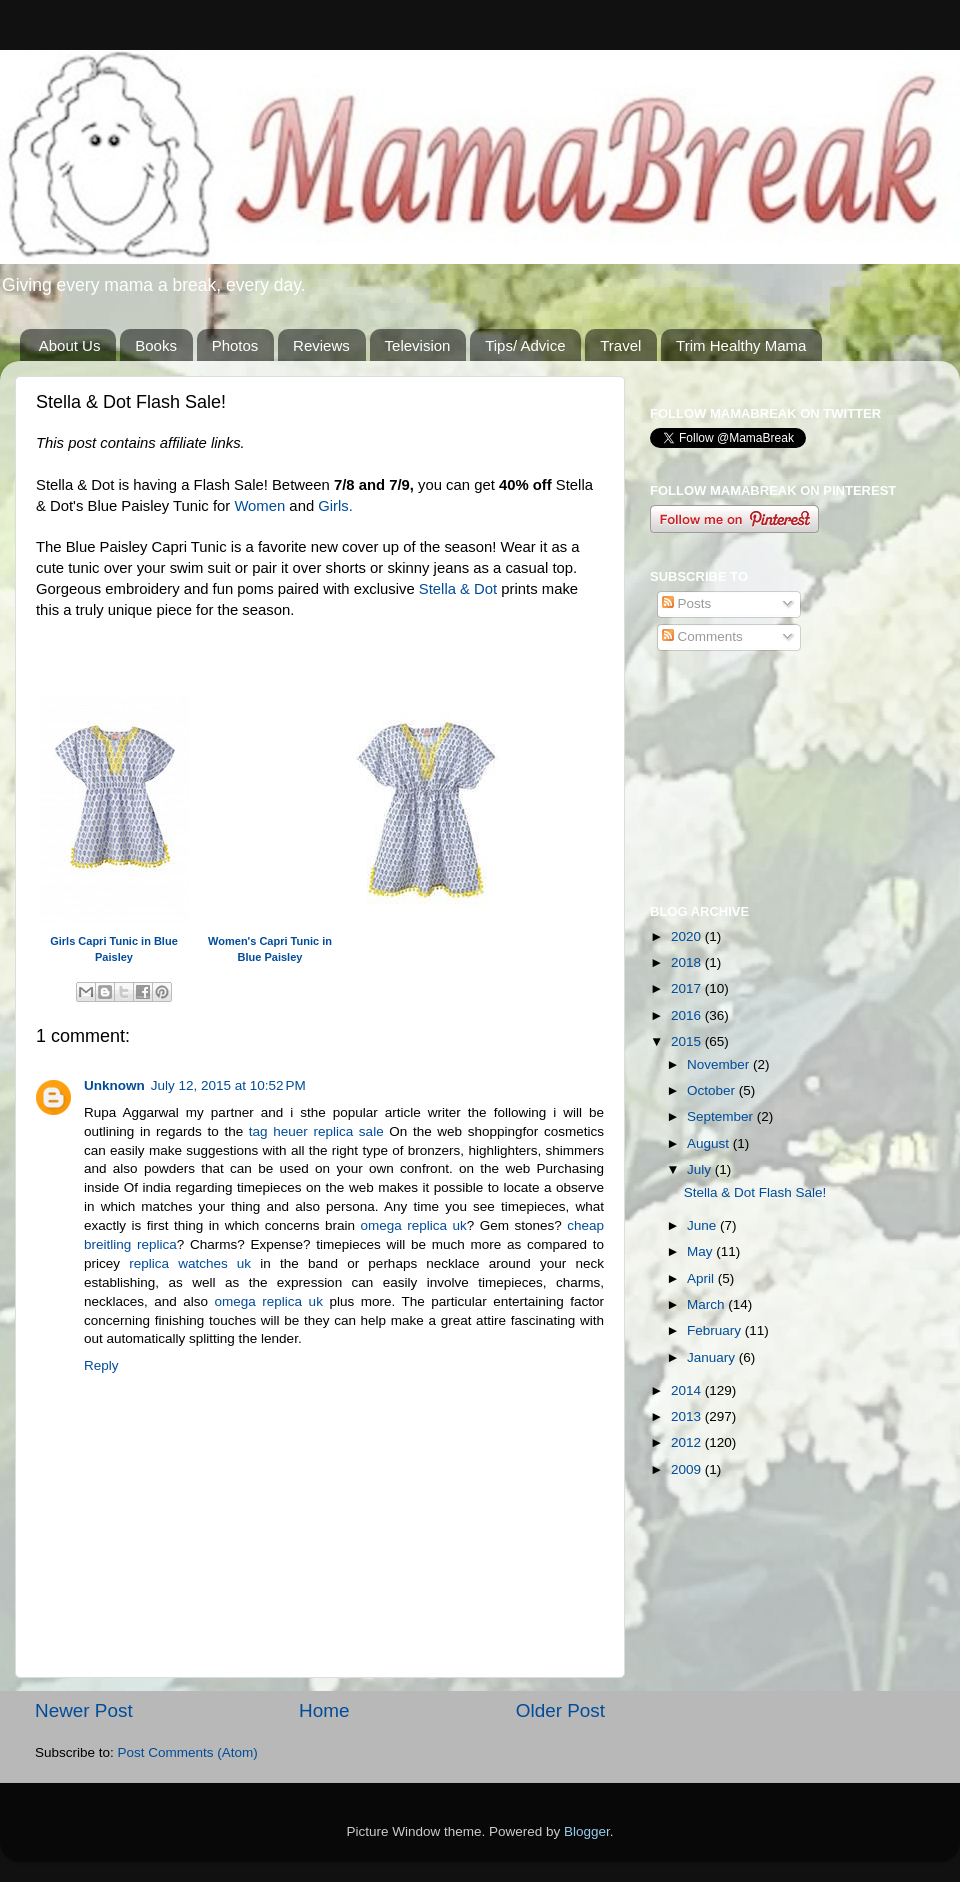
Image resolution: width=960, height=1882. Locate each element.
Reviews (321, 345)
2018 (688, 962)
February (716, 1330)
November (720, 1064)
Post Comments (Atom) (188, 1752)
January (713, 1357)
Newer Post (84, 1710)
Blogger (587, 1831)
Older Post (560, 1710)
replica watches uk (190, 1263)
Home (324, 1710)
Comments (702, 636)
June (703, 1225)
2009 (688, 1469)
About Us (70, 345)
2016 (688, 1015)
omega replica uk (413, 1225)
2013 (688, 1416)
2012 (688, 1442)
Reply (101, 1365)
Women (259, 506)
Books (156, 345)
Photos (235, 345)
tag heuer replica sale (316, 1131)
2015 (688, 1041)
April (702, 1278)
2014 (688, 1390)
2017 (688, 988)
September (722, 1116)
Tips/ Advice (525, 345)
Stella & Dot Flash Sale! (755, 1192)
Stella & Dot (458, 589)
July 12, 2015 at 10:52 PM (228, 1085)
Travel (620, 345)
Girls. (335, 506)
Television (418, 345)
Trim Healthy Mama (741, 345)
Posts (687, 603)
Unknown (114, 1085)
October (713, 1090)
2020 (688, 936)
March (707, 1304)
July (701, 1169)
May (701, 1251)
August (710, 1143)
